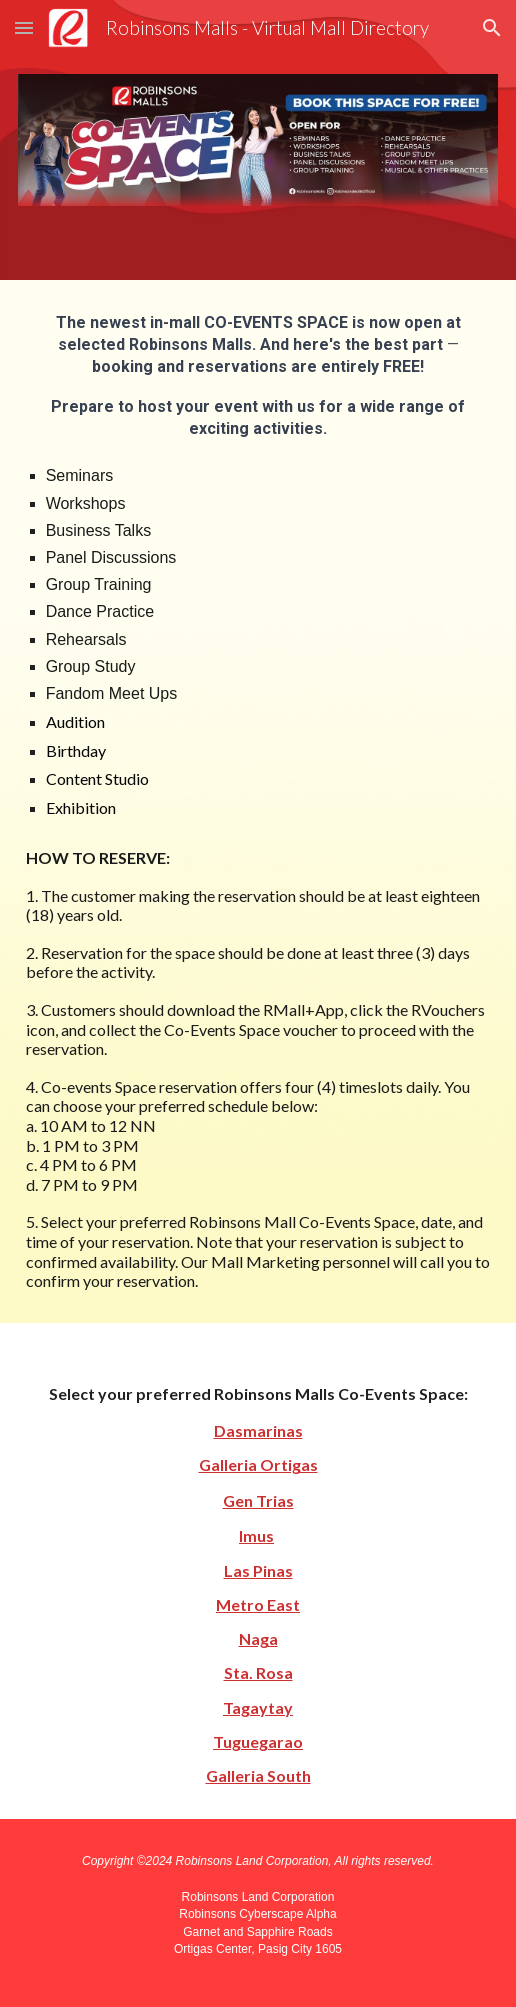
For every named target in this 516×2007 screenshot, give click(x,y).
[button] (24, 27)
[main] (258, 801)
